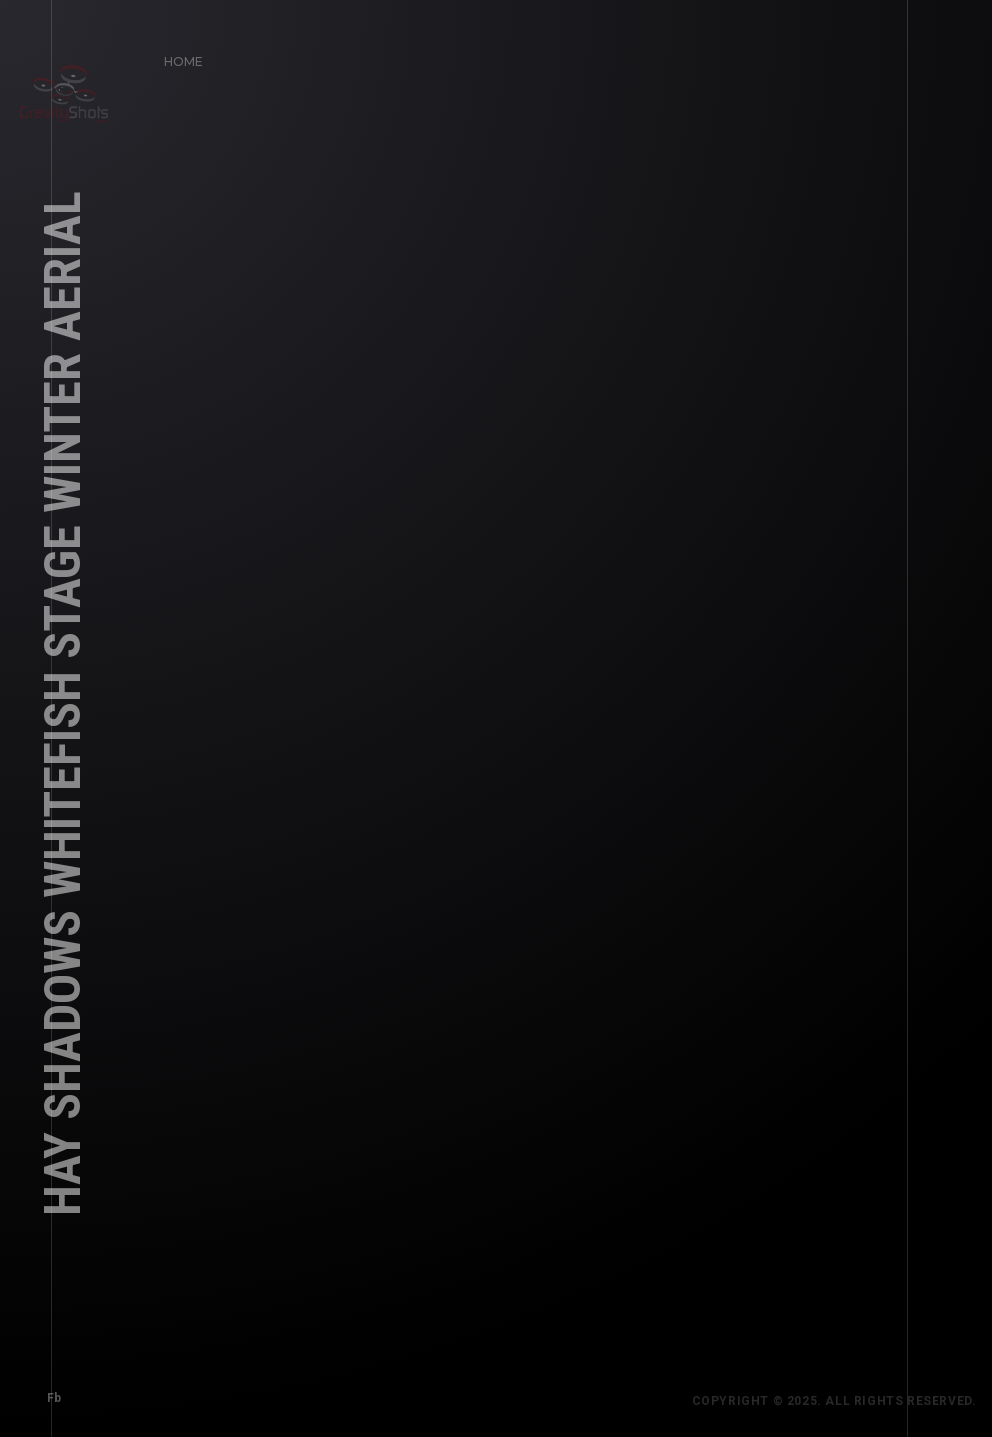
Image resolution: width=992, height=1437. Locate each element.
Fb (47, 1391)
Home (177, 54)
